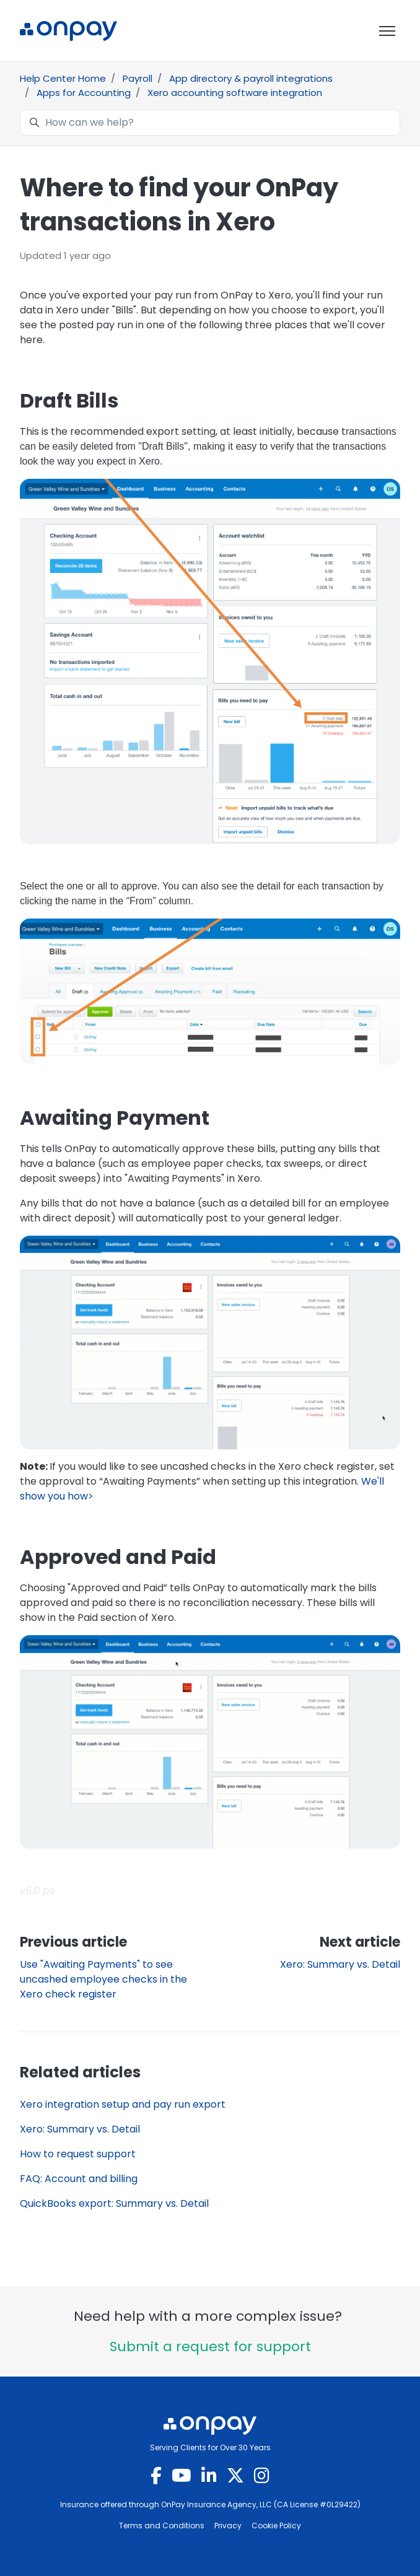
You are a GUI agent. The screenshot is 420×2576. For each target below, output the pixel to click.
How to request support (78, 2154)
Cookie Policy (276, 2525)
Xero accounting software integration (234, 92)
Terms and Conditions (161, 2525)
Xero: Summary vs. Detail (340, 1964)
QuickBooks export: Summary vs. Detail (114, 2203)
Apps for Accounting (84, 92)
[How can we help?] (210, 123)
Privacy (228, 2525)
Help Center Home (63, 78)
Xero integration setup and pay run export (122, 2104)
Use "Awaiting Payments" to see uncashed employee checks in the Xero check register (103, 1979)
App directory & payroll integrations (251, 78)
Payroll (137, 78)
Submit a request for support (210, 2346)
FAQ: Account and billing (79, 2179)
